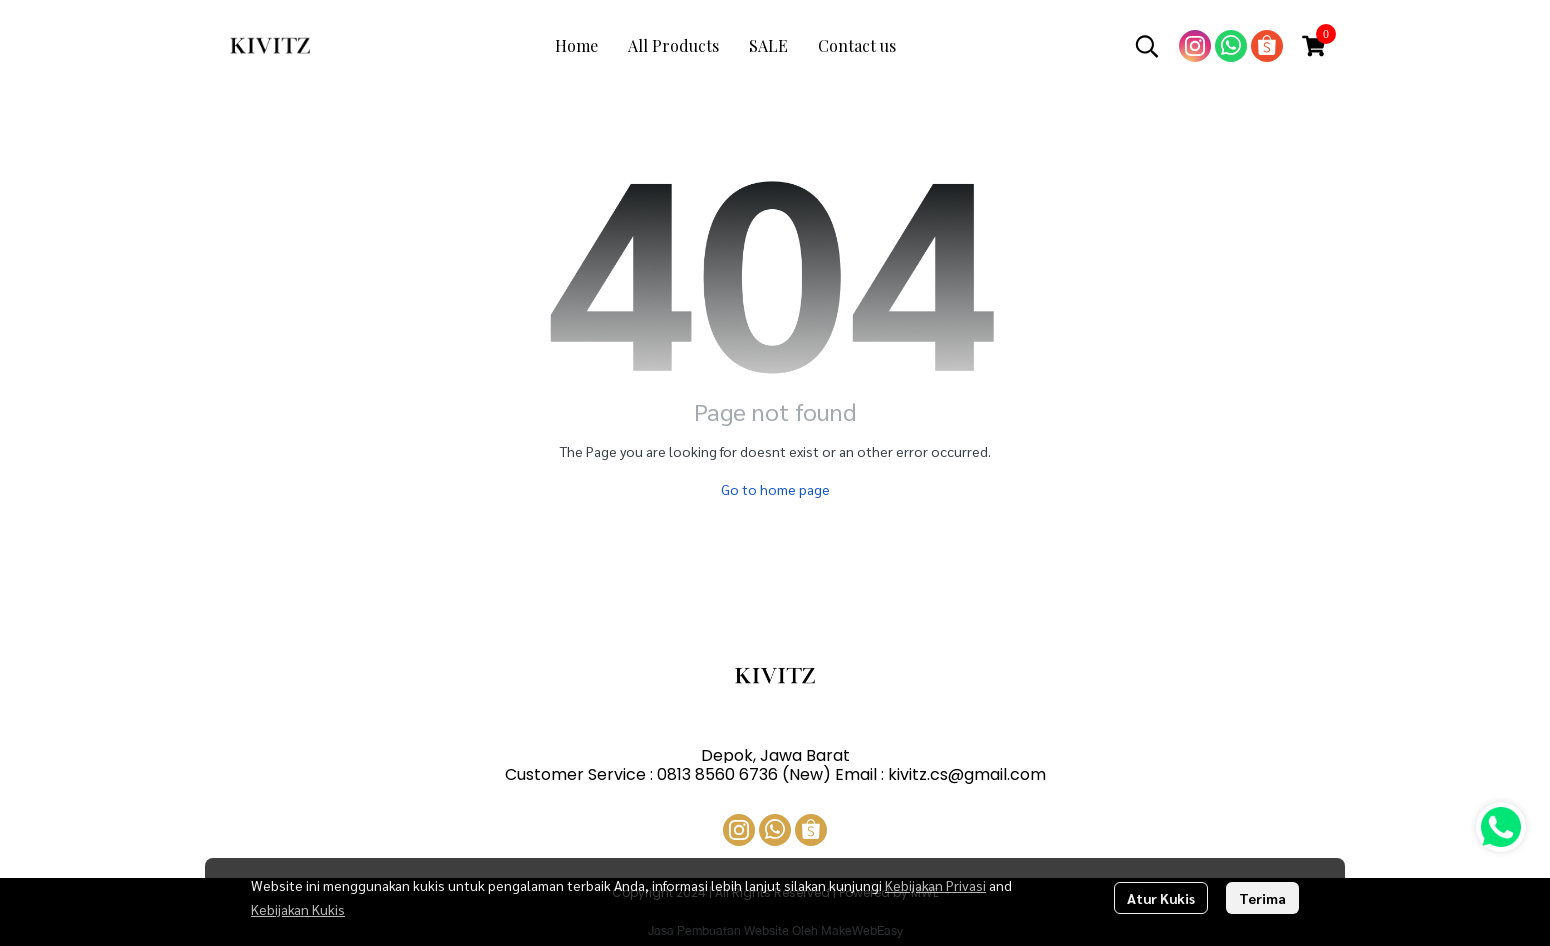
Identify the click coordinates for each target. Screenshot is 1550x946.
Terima (1262, 898)
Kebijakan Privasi (935, 885)
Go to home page (775, 489)
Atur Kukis (1161, 898)
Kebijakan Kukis (298, 909)
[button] (1147, 46)
